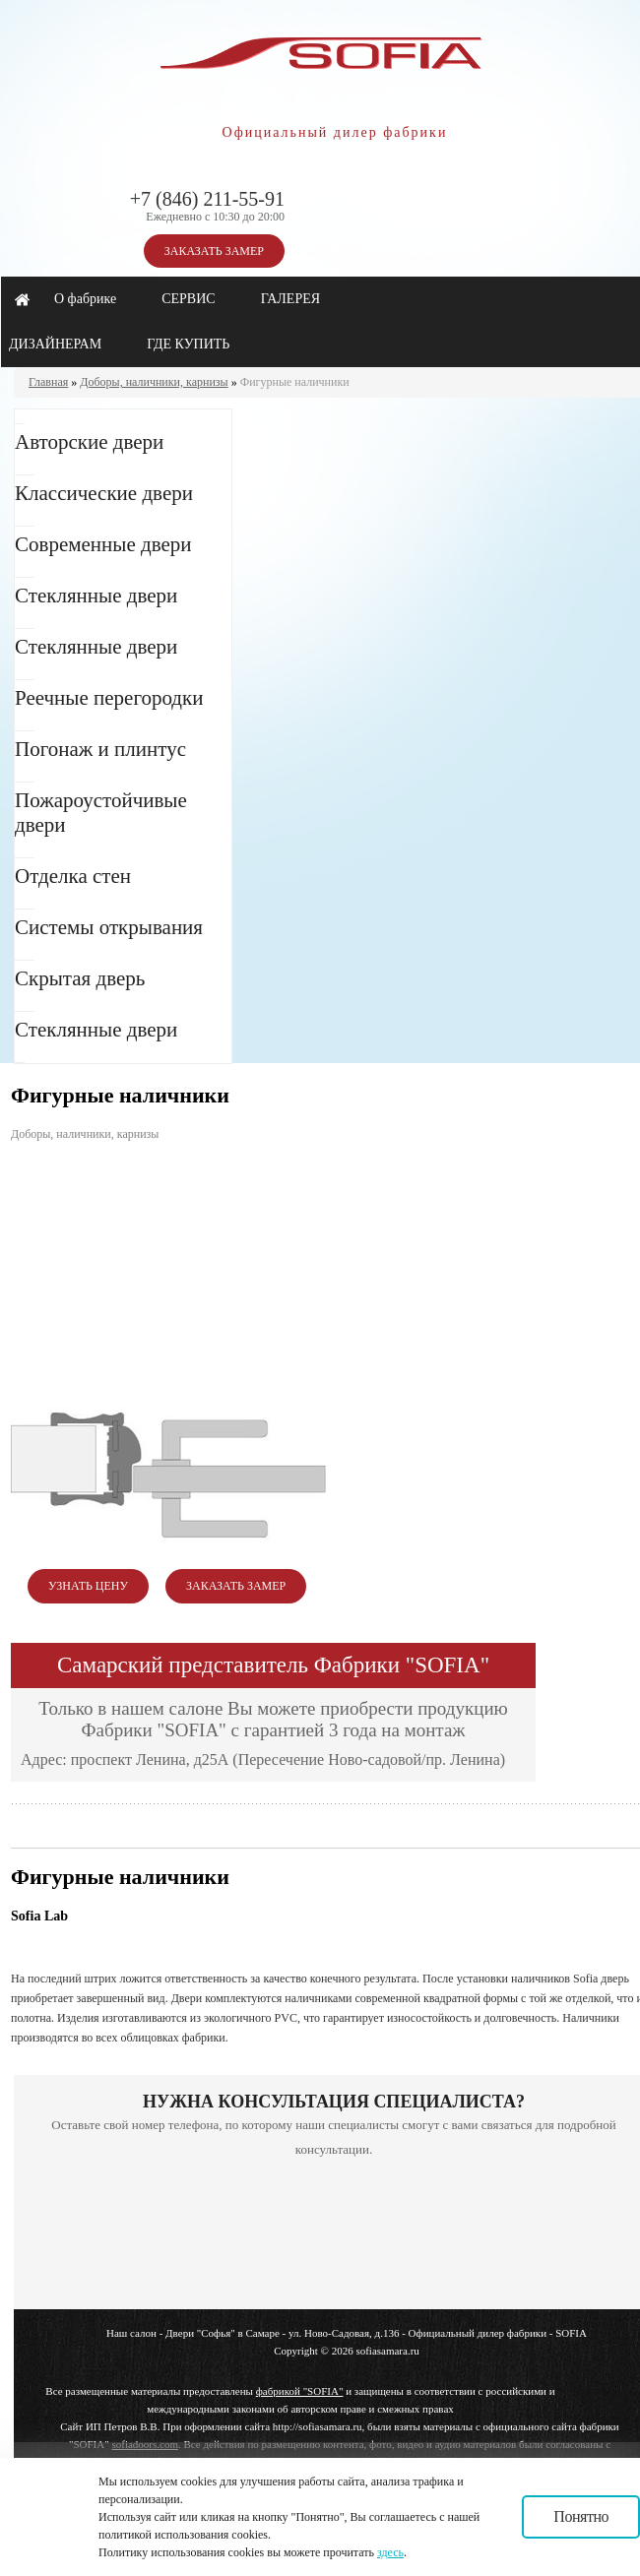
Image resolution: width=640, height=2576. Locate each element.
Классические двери (104, 493)
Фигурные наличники (295, 382)
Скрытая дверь (80, 978)
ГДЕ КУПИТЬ (188, 344)
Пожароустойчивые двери (101, 812)
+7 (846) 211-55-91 (207, 199)
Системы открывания (109, 927)
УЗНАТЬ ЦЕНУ (88, 1586)
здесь (390, 2552)
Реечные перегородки (109, 698)
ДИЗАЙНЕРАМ (55, 344)
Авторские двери (89, 442)
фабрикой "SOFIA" (300, 2391)
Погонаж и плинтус (100, 749)
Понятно (580, 2516)
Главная (48, 382)
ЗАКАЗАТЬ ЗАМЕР (214, 251)
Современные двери (103, 544)
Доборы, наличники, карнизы (153, 382)
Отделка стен (73, 876)
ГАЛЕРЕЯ (290, 298)
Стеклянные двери (96, 595)
